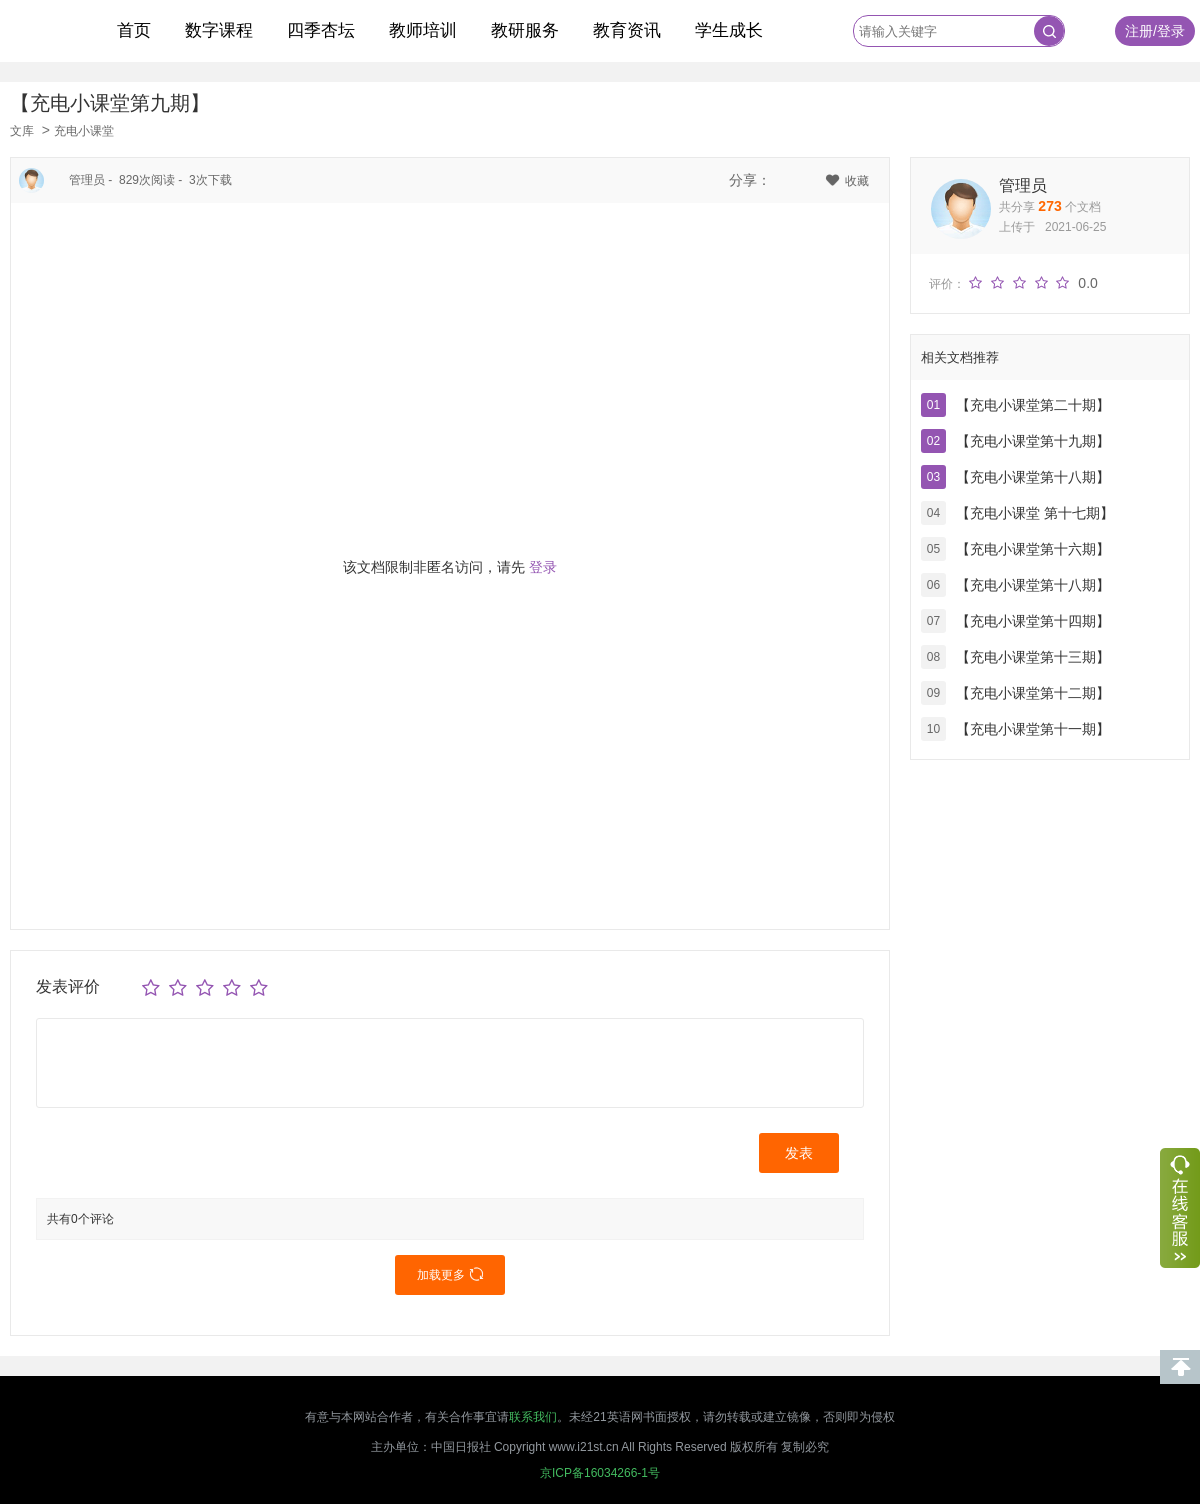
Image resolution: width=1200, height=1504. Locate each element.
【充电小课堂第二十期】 (1033, 405)
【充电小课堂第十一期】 (1033, 729)
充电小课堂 (84, 131)
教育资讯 (627, 30)
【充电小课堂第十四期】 (1033, 621)
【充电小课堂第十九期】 (1033, 441)
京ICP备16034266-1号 (600, 1473)
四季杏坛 (321, 30)
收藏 (847, 180)
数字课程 (219, 30)
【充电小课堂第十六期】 (1033, 549)
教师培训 (423, 30)
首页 (134, 30)
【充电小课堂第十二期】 (1033, 693)
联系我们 (533, 1417)
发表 (799, 1153)
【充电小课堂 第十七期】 (1035, 513)
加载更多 (450, 1275)
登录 (1171, 31)
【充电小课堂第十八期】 (1033, 477)
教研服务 (525, 30)
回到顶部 (1180, 1367)
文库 (22, 131)
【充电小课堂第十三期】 (1033, 657)
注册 (1139, 31)
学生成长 (729, 30)
